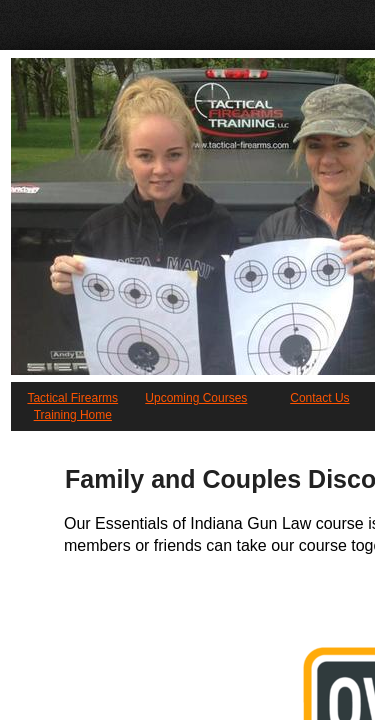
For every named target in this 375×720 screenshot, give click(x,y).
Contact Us (319, 398)
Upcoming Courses (196, 398)
